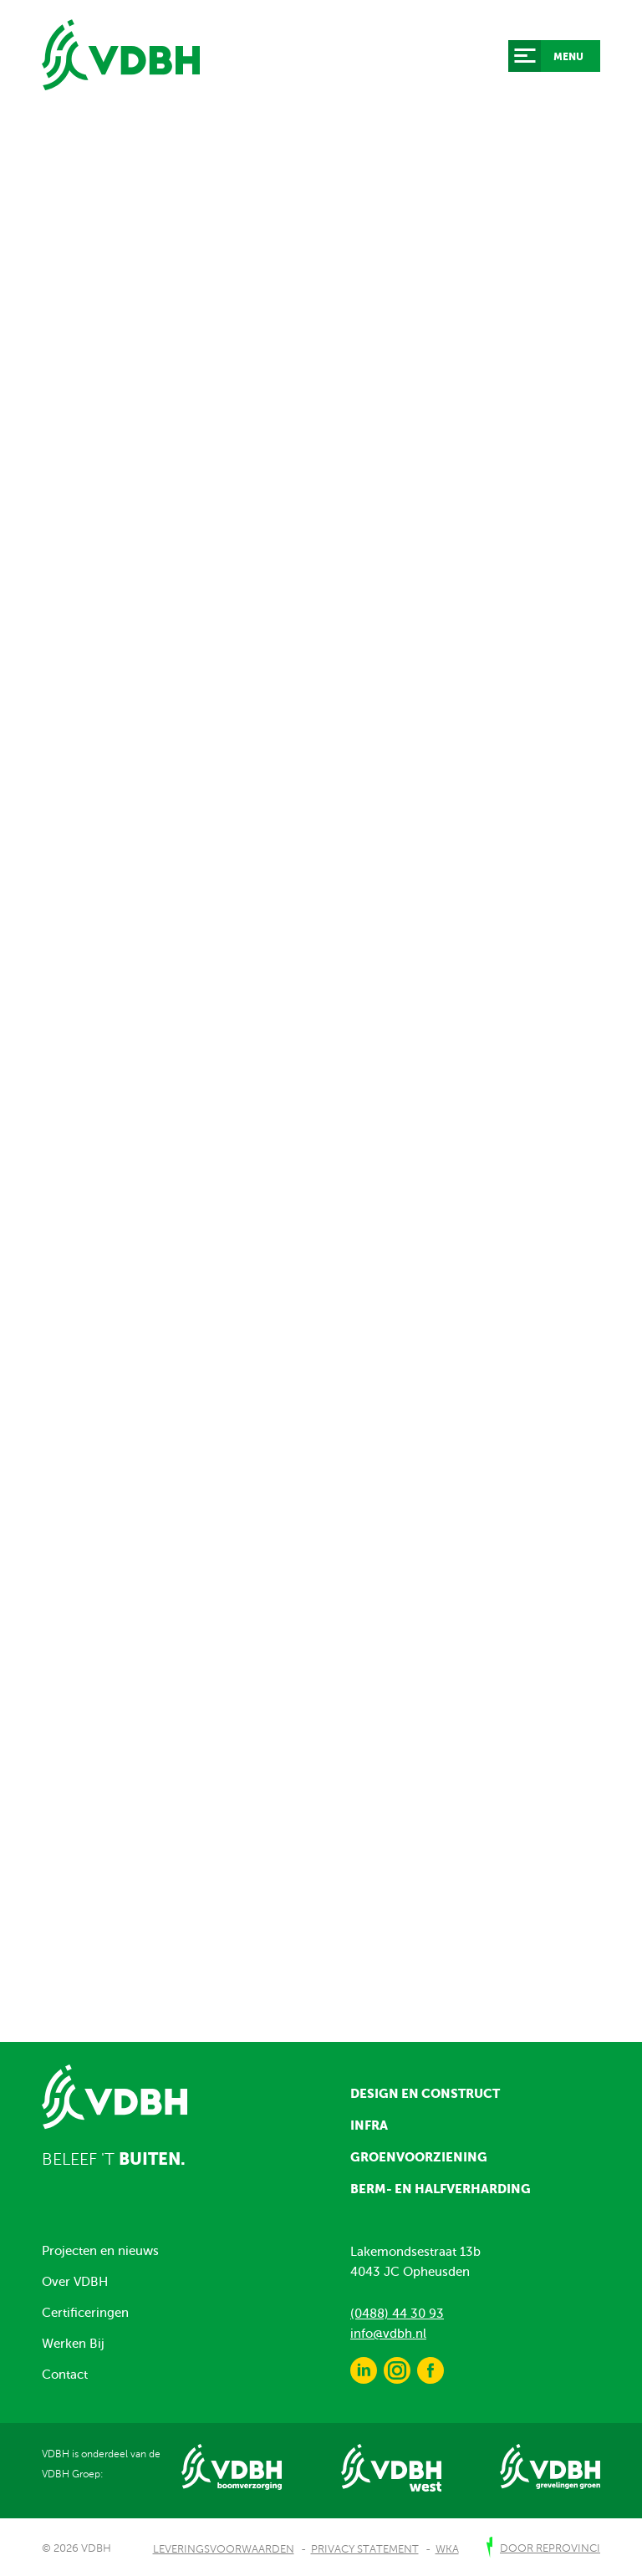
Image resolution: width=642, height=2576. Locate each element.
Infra (369, 2125)
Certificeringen (85, 2312)
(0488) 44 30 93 (397, 2313)
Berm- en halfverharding (440, 2188)
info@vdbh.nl (388, 2333)
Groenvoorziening (418, 2157)
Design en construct (425, 2093)
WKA (447, 2549)
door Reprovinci (550, 2548)
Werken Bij (73, 2343)
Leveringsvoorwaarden (223, 2549)
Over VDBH (75, 2281)
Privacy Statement (365, 2549)
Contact (65, 2374)
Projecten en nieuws (100, 2251)
